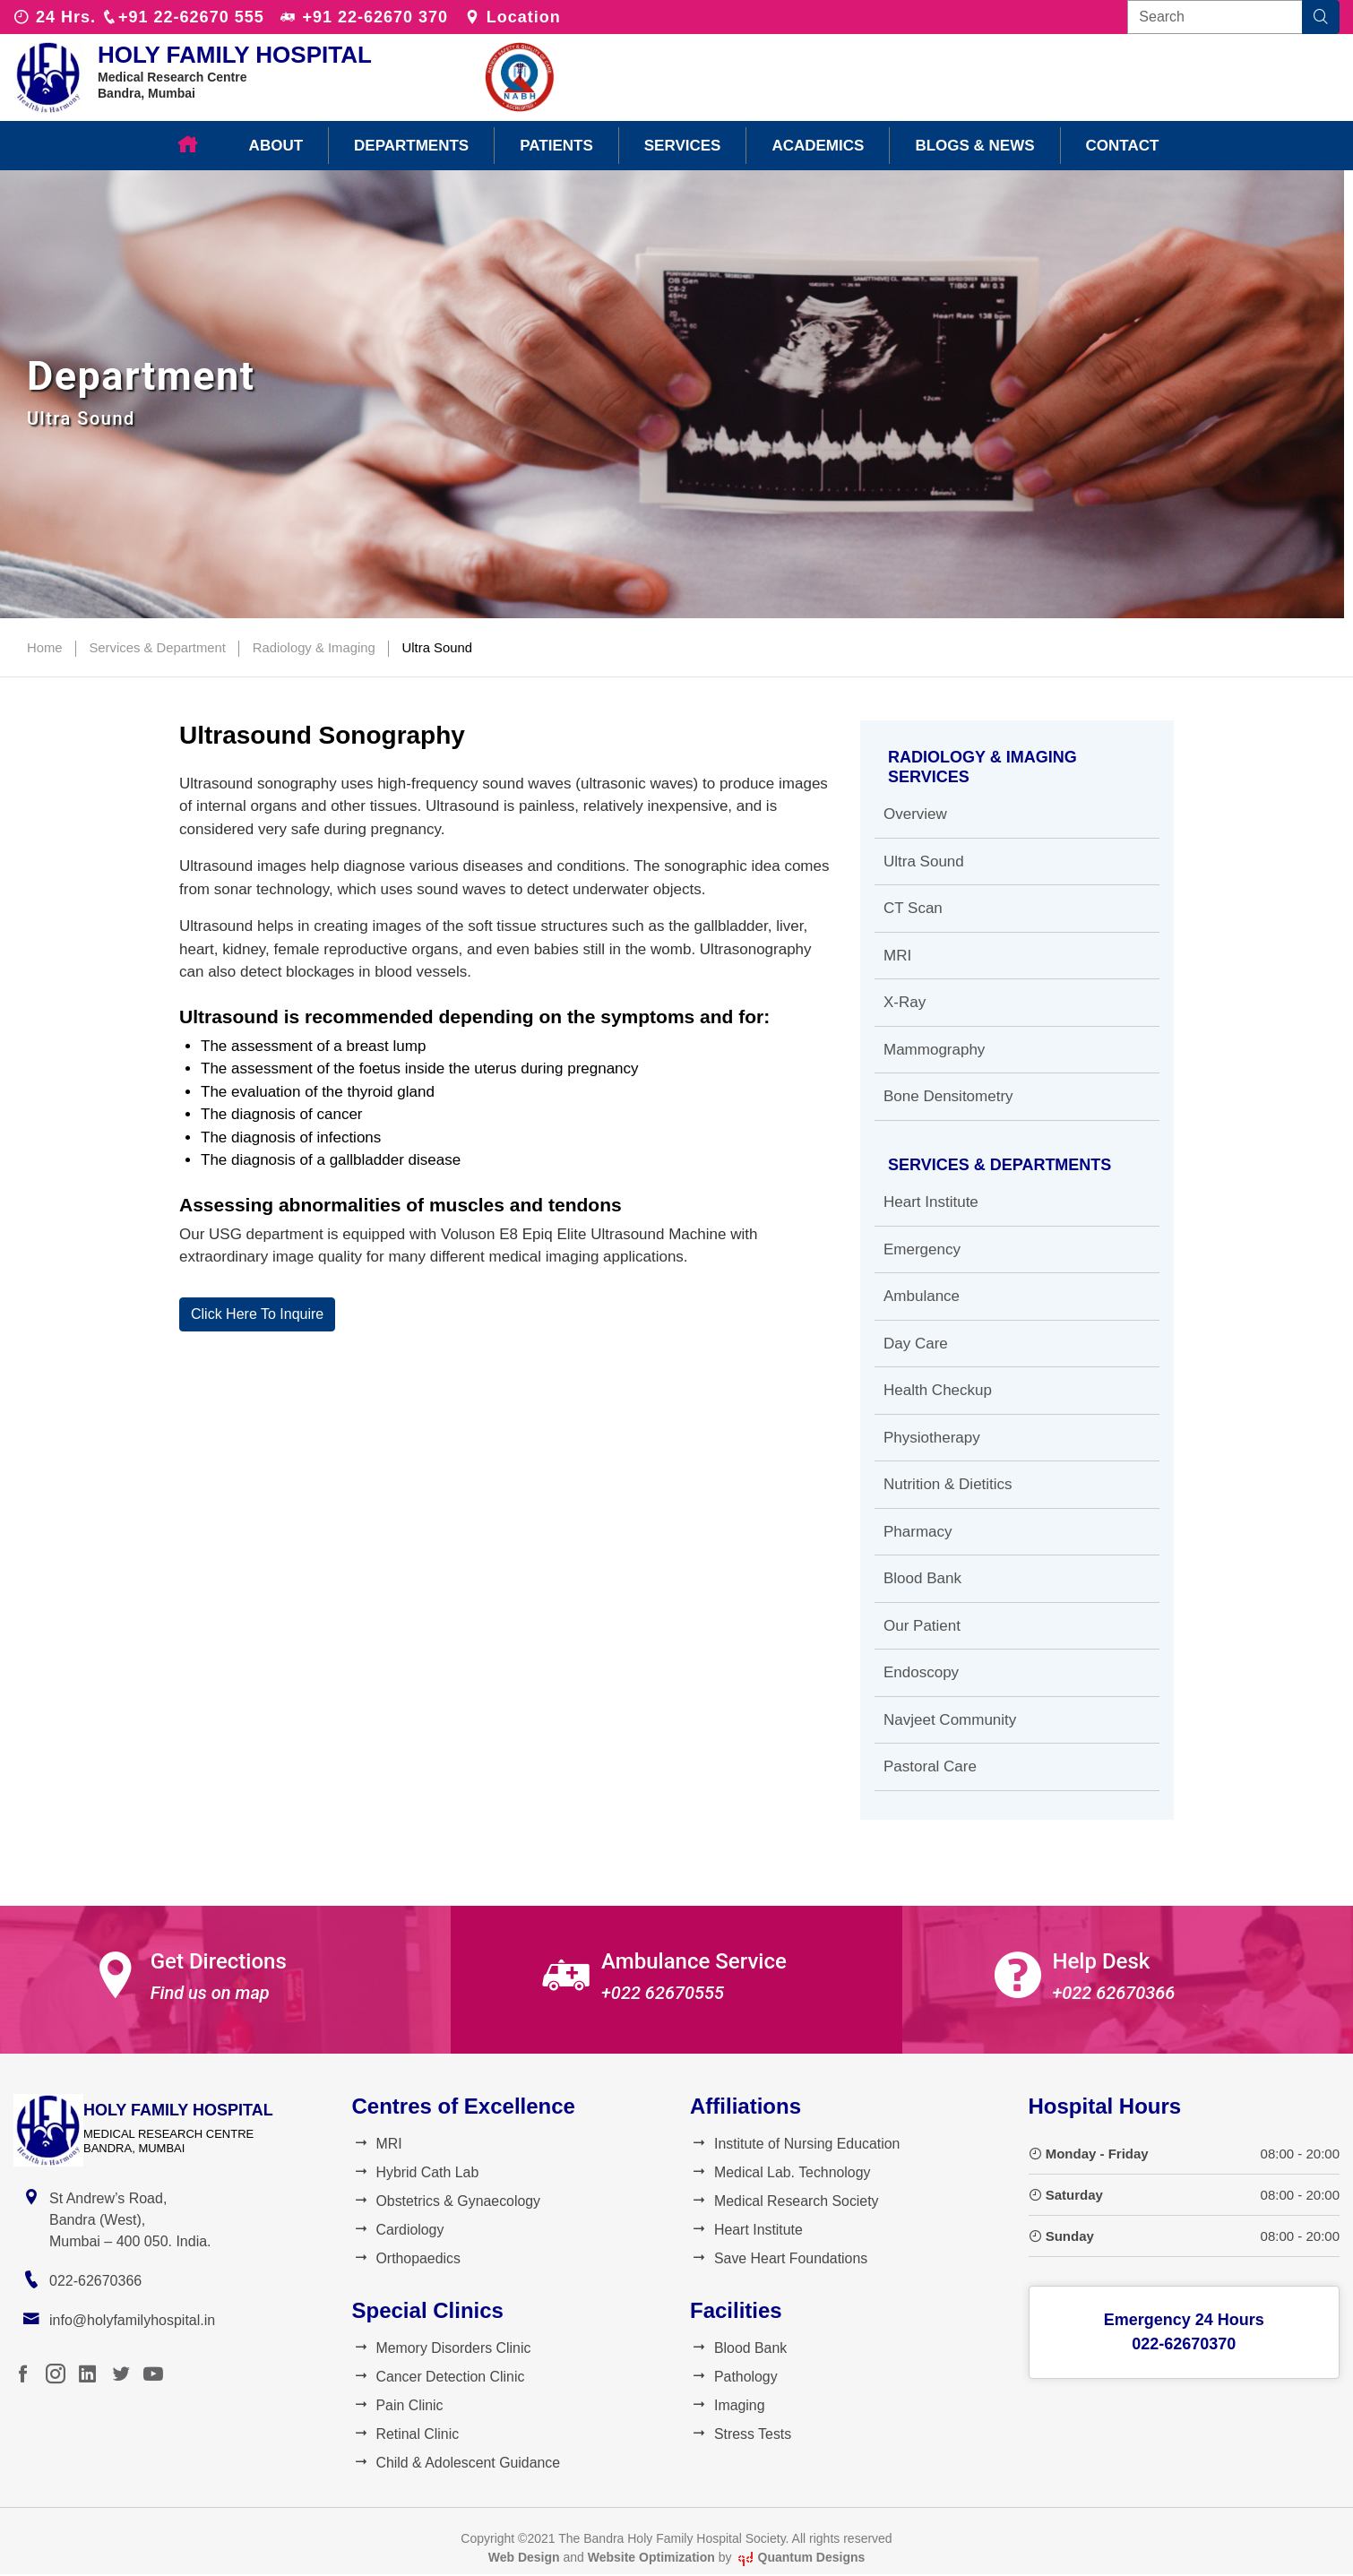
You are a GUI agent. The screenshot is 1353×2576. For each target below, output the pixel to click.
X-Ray (904, 1002)
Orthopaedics (406, 2258)
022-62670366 (95, 2280)
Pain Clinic (398, 2406)
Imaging (727, 2406)
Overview (915, 814)
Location (512, 17)
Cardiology (398, 2229)
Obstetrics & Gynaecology (447, 2201)
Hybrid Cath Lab (416, 2172)
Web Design (524, 2559)
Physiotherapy (931, 1437)
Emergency (922, 1249)
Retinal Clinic (406, 2434)
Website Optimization (651, 2559)
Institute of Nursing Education (795, 2143)
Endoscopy (921, 1672)
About (276, 145)
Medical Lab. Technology (781, 2172)
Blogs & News (974, 145)
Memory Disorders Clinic (442, 2348)
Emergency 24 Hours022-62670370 (1184, 2332)
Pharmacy (917, 1531)
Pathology (734, 2377)
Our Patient (922, 1625)
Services (682, 145)
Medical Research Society (785, 2201)
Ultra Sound (440, 647)
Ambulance (921, 1296)
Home (45, 647)
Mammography (934, 1049)
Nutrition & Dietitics (948, 1484)
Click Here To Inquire (257, 1314)
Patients (556, 145)
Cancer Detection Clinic (439, 2377)
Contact (1122, 145)
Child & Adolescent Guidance (457, 2463)
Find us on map (210, 1992)
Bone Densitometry (948, 1096)
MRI (897, 955)
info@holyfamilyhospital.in (132, 2320)
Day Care (915, 1343)
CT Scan (913, 908)
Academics (817, 145)
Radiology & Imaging (316, 647)
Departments (411, 145)
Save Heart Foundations (779, 2258)
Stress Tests (741, 2434)
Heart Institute (930, 1201)
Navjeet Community (949, 1719)
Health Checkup (937, 1390)
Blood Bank (922, 1578)
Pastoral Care (930, 1766)
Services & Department (159, 647)
